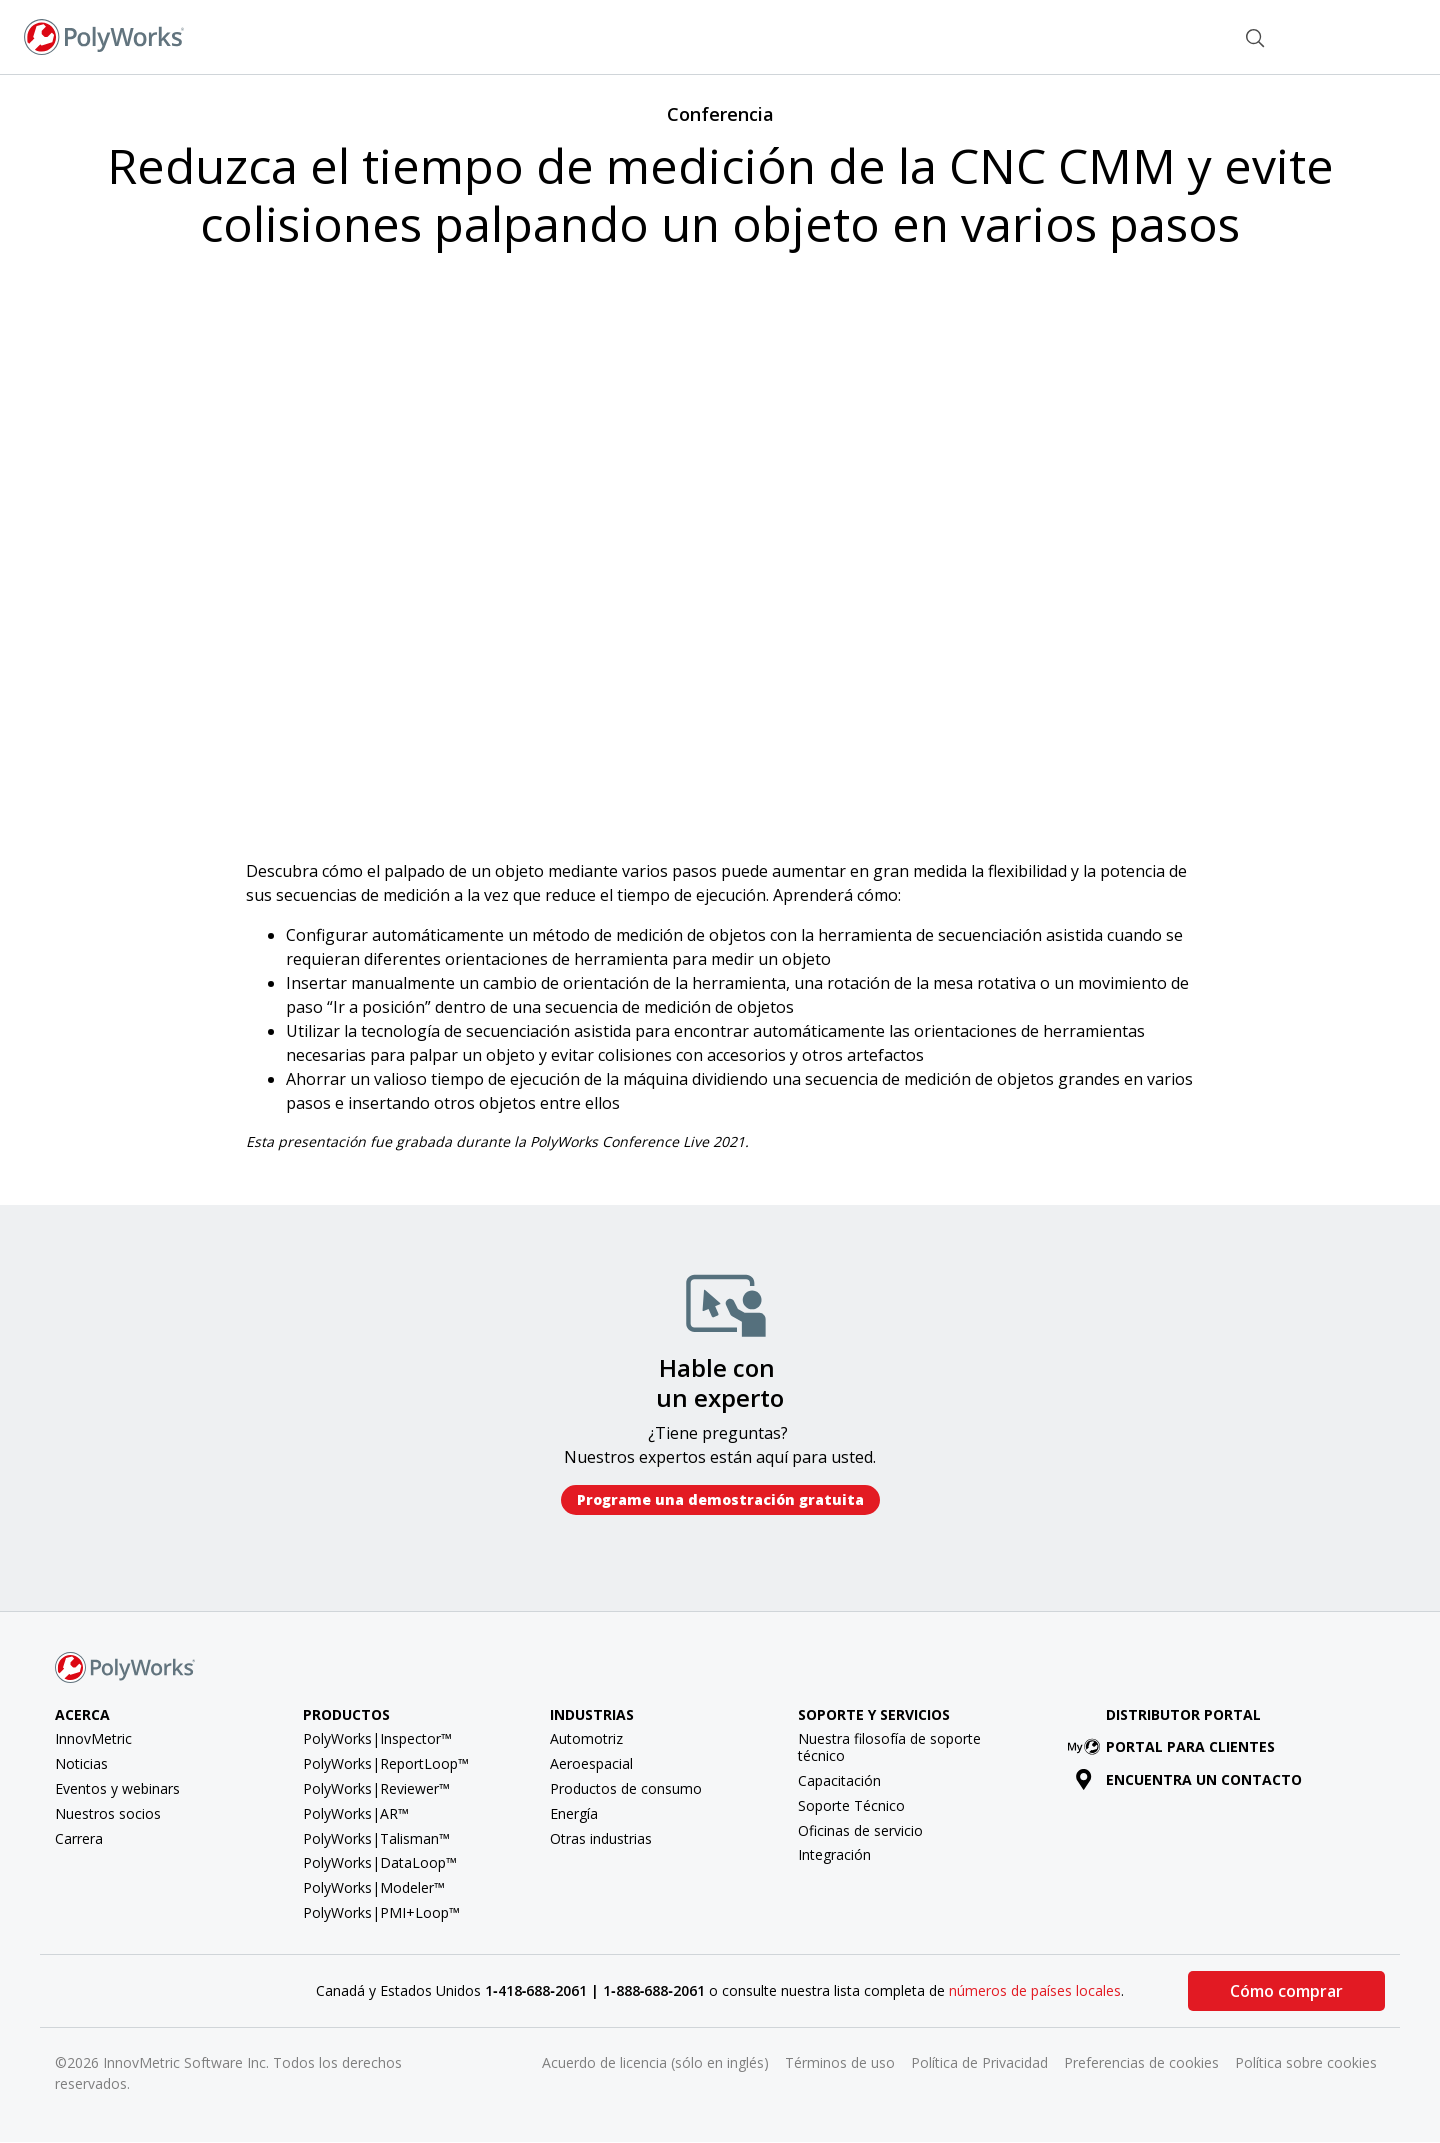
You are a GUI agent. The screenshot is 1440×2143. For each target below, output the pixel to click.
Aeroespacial (591, 1763)
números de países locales (1035, 1990)
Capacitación (839, 1780)
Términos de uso (840, 2062)
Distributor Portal (1183, 1714)
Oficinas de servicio (860, 1830)
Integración (834, 1854)
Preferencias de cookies (1141, 2062)
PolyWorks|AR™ (356, 1813)
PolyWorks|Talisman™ (376, 1838)
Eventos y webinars (117, 1788)
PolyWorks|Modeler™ (374, 1887)
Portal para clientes (1175, 1746)
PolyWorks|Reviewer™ (376, 1788)
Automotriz (586, 1738)
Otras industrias (601, 1838)
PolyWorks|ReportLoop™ (386, 1763)
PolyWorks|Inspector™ (377, 1738)
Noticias (81, 1763)
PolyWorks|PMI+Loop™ (381, 1912)
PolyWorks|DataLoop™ (380, 1862)
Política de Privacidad (979, 2062)
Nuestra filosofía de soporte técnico (889, 1747)
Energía (574, 1813)
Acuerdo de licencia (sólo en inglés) (655, 2062)
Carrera (79, 1838)
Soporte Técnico (851, 1805)
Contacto (1174, 35)
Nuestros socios (108, 1813)
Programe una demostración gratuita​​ (720, 1499)
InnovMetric (93, 1738)
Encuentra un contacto (1188, 1779)
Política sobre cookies (1306, 2062)
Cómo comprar (1286, 1991)
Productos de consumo (626, 1788)
